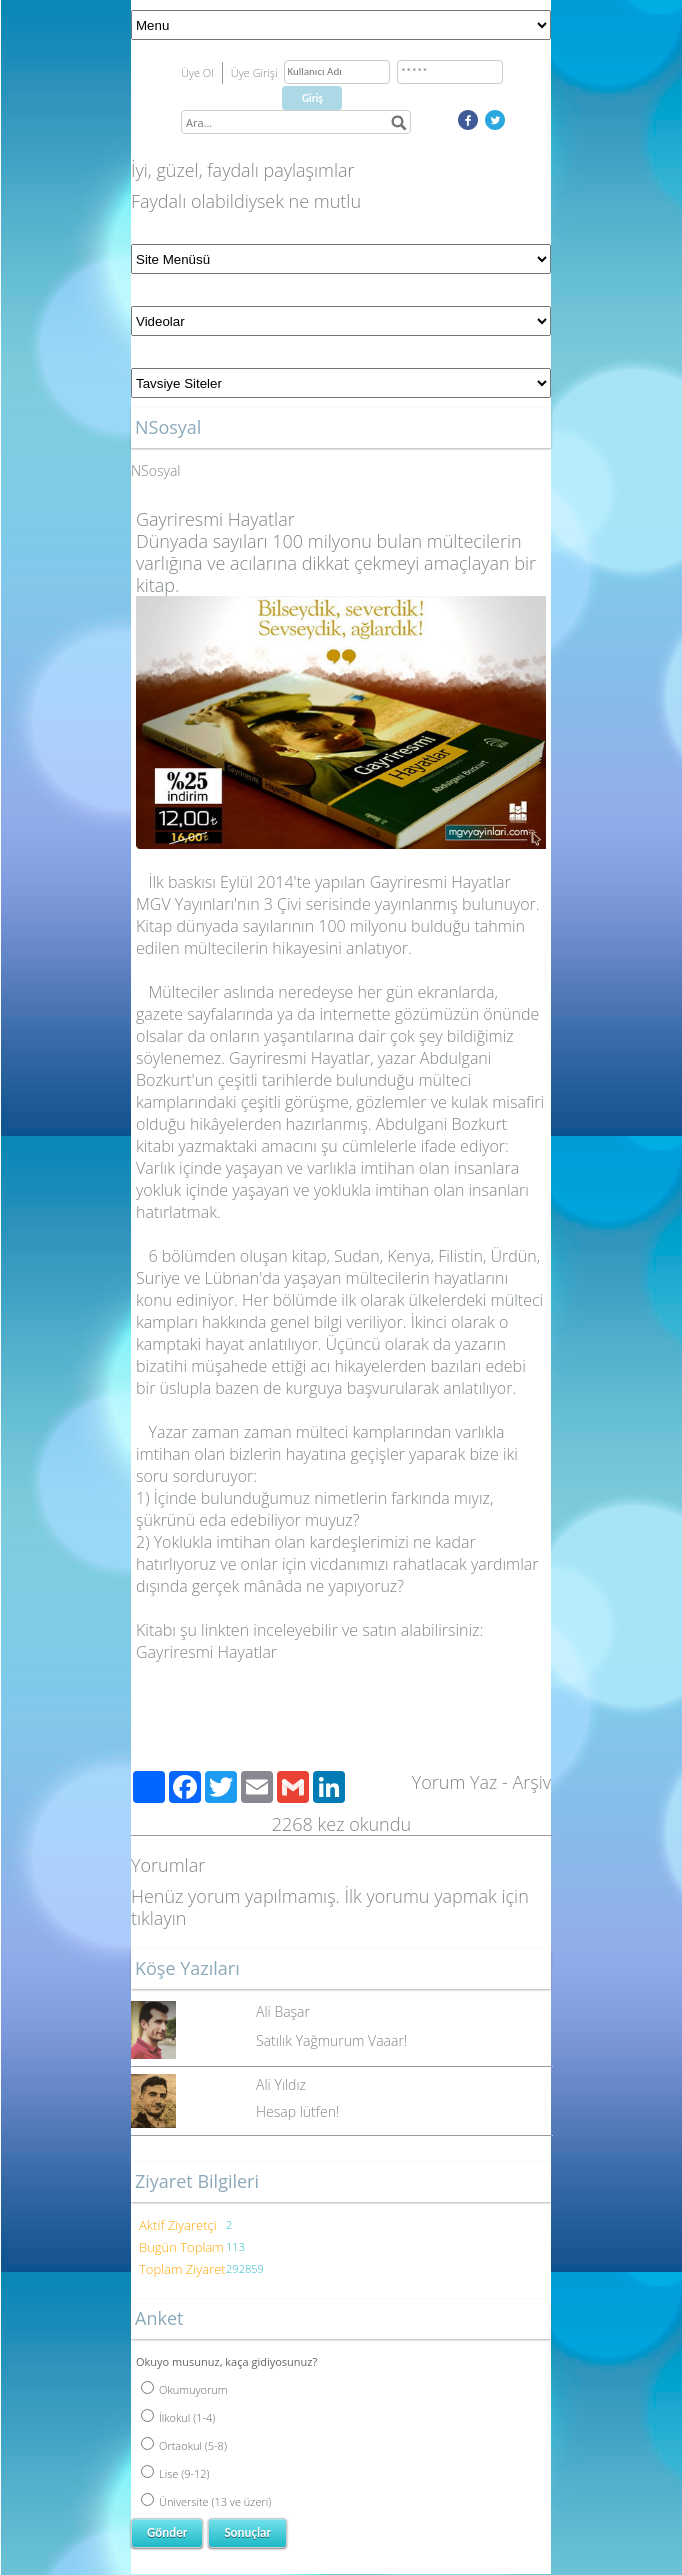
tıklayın (158, 1918)
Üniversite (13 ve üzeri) (206, 2501)
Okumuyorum (184, 2389)
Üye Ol (197, 72)
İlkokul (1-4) (178, 2417)
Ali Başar (283, 2011)
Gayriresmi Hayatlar (206, 1652)
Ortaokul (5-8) (184, 2445)
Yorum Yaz (455, 1782)
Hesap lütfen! (297, 2111)
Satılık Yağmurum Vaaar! (331, 2040)
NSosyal (155, 470)
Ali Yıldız (281, 2084)
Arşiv (531, 1782)
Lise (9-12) (175, 2473)
